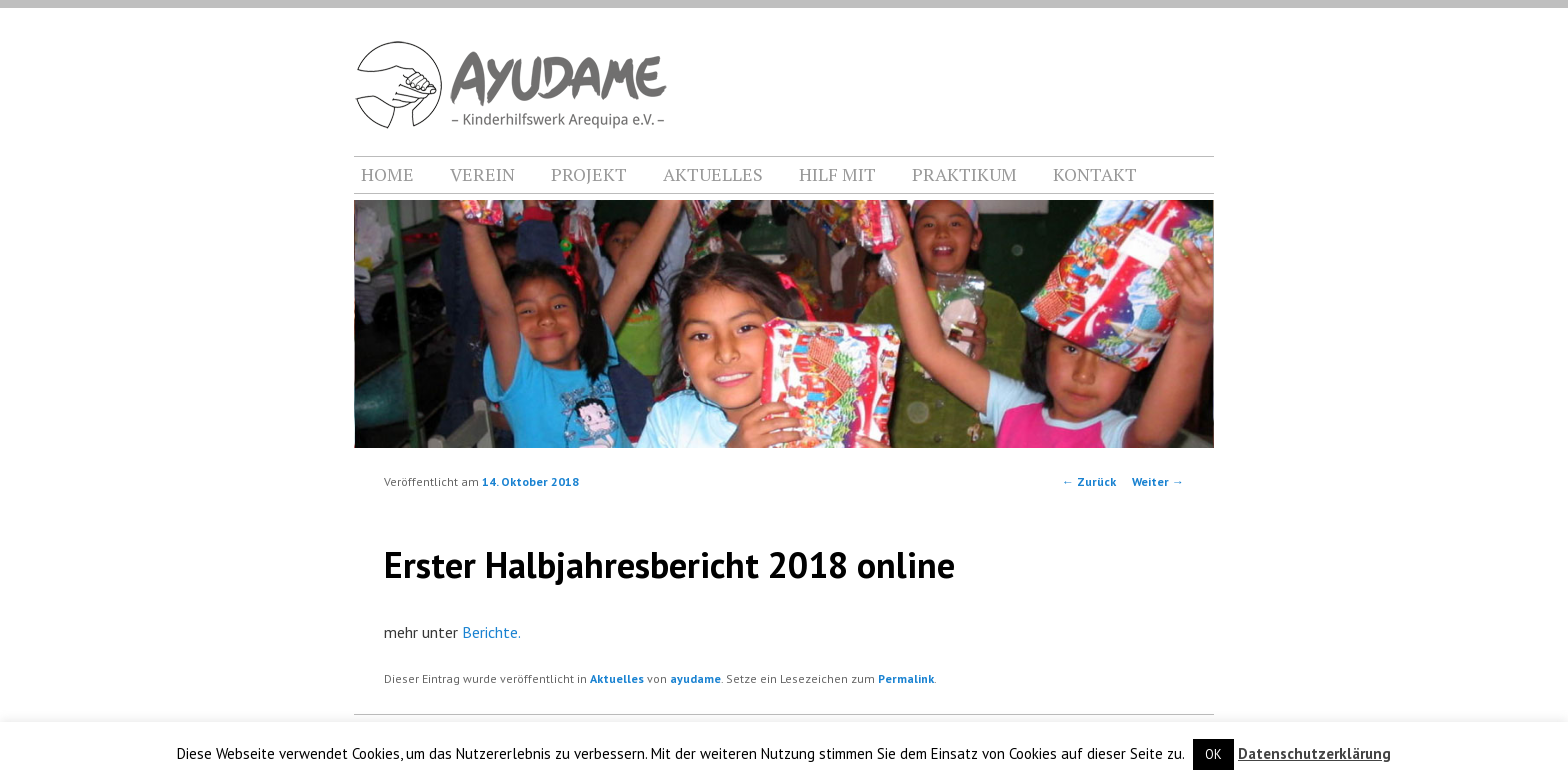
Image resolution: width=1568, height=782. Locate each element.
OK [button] (1213, 754)
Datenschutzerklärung (1314, 753)
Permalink (906, 678)
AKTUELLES (713, 174)
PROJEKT (589, 174)
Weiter (1158, 481)
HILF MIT (837, 174)
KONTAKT (1095, 174)
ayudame (695, 678)
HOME (387, 174)
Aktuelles (617, 678)
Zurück (1089, 481)
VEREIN (482, 174)
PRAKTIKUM (964, 174)
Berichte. (491, 632)
